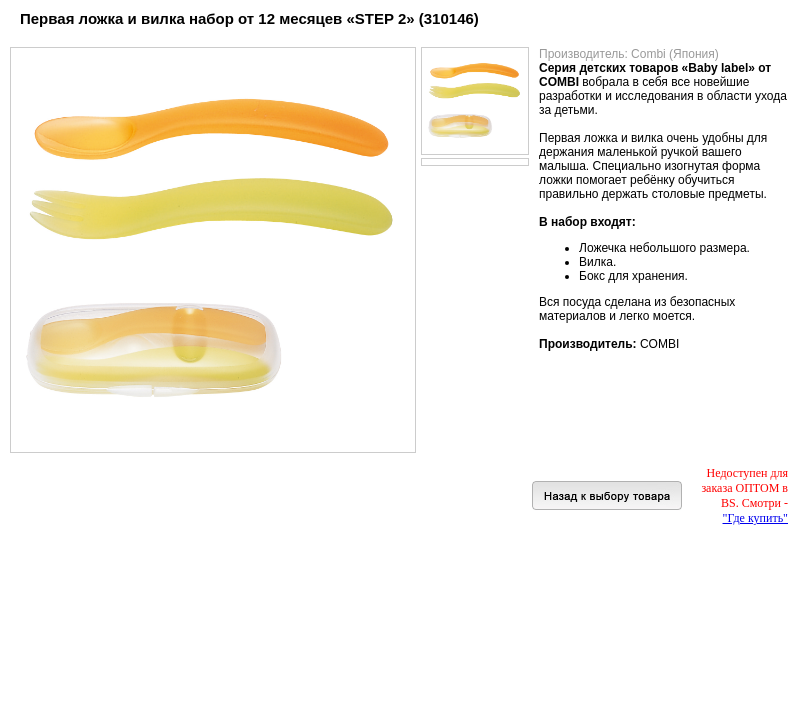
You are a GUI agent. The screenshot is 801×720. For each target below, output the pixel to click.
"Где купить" (755, 518)
